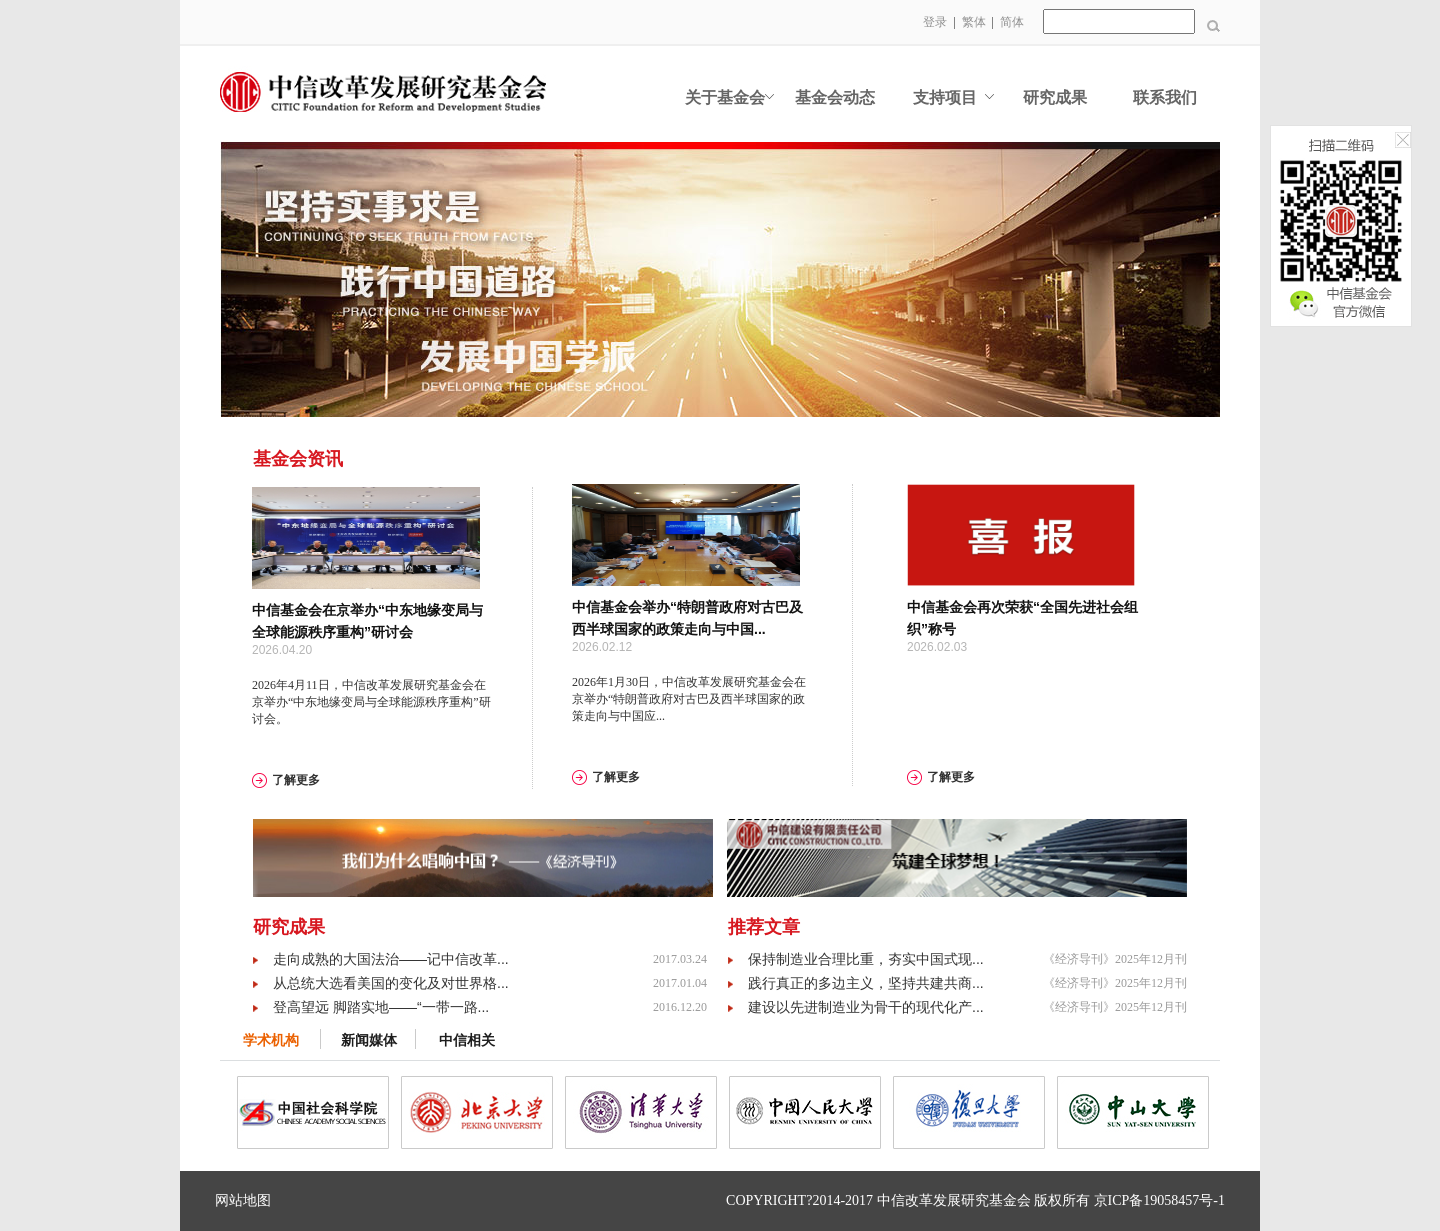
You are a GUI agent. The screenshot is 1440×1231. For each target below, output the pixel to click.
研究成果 (1055, 97)
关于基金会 (725, 97)
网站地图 (243, 1200)
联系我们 (1165, 97)
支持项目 (945, 97)
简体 (1012, 22)
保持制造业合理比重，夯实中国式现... (866, 959)
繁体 (974, 22)
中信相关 (467, 1040)
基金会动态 (835, 97)
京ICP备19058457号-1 (1159, 1200)
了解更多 (296, 780)
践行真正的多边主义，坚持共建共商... (866, 983)
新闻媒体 (369, 1040)
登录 (935, 22)
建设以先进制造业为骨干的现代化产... (866, 1007)
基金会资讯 (298, 459)
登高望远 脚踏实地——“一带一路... (381, 1007)
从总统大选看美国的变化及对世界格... (391, 983)
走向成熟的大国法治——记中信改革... (391, 959)
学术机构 (271, 1040)
